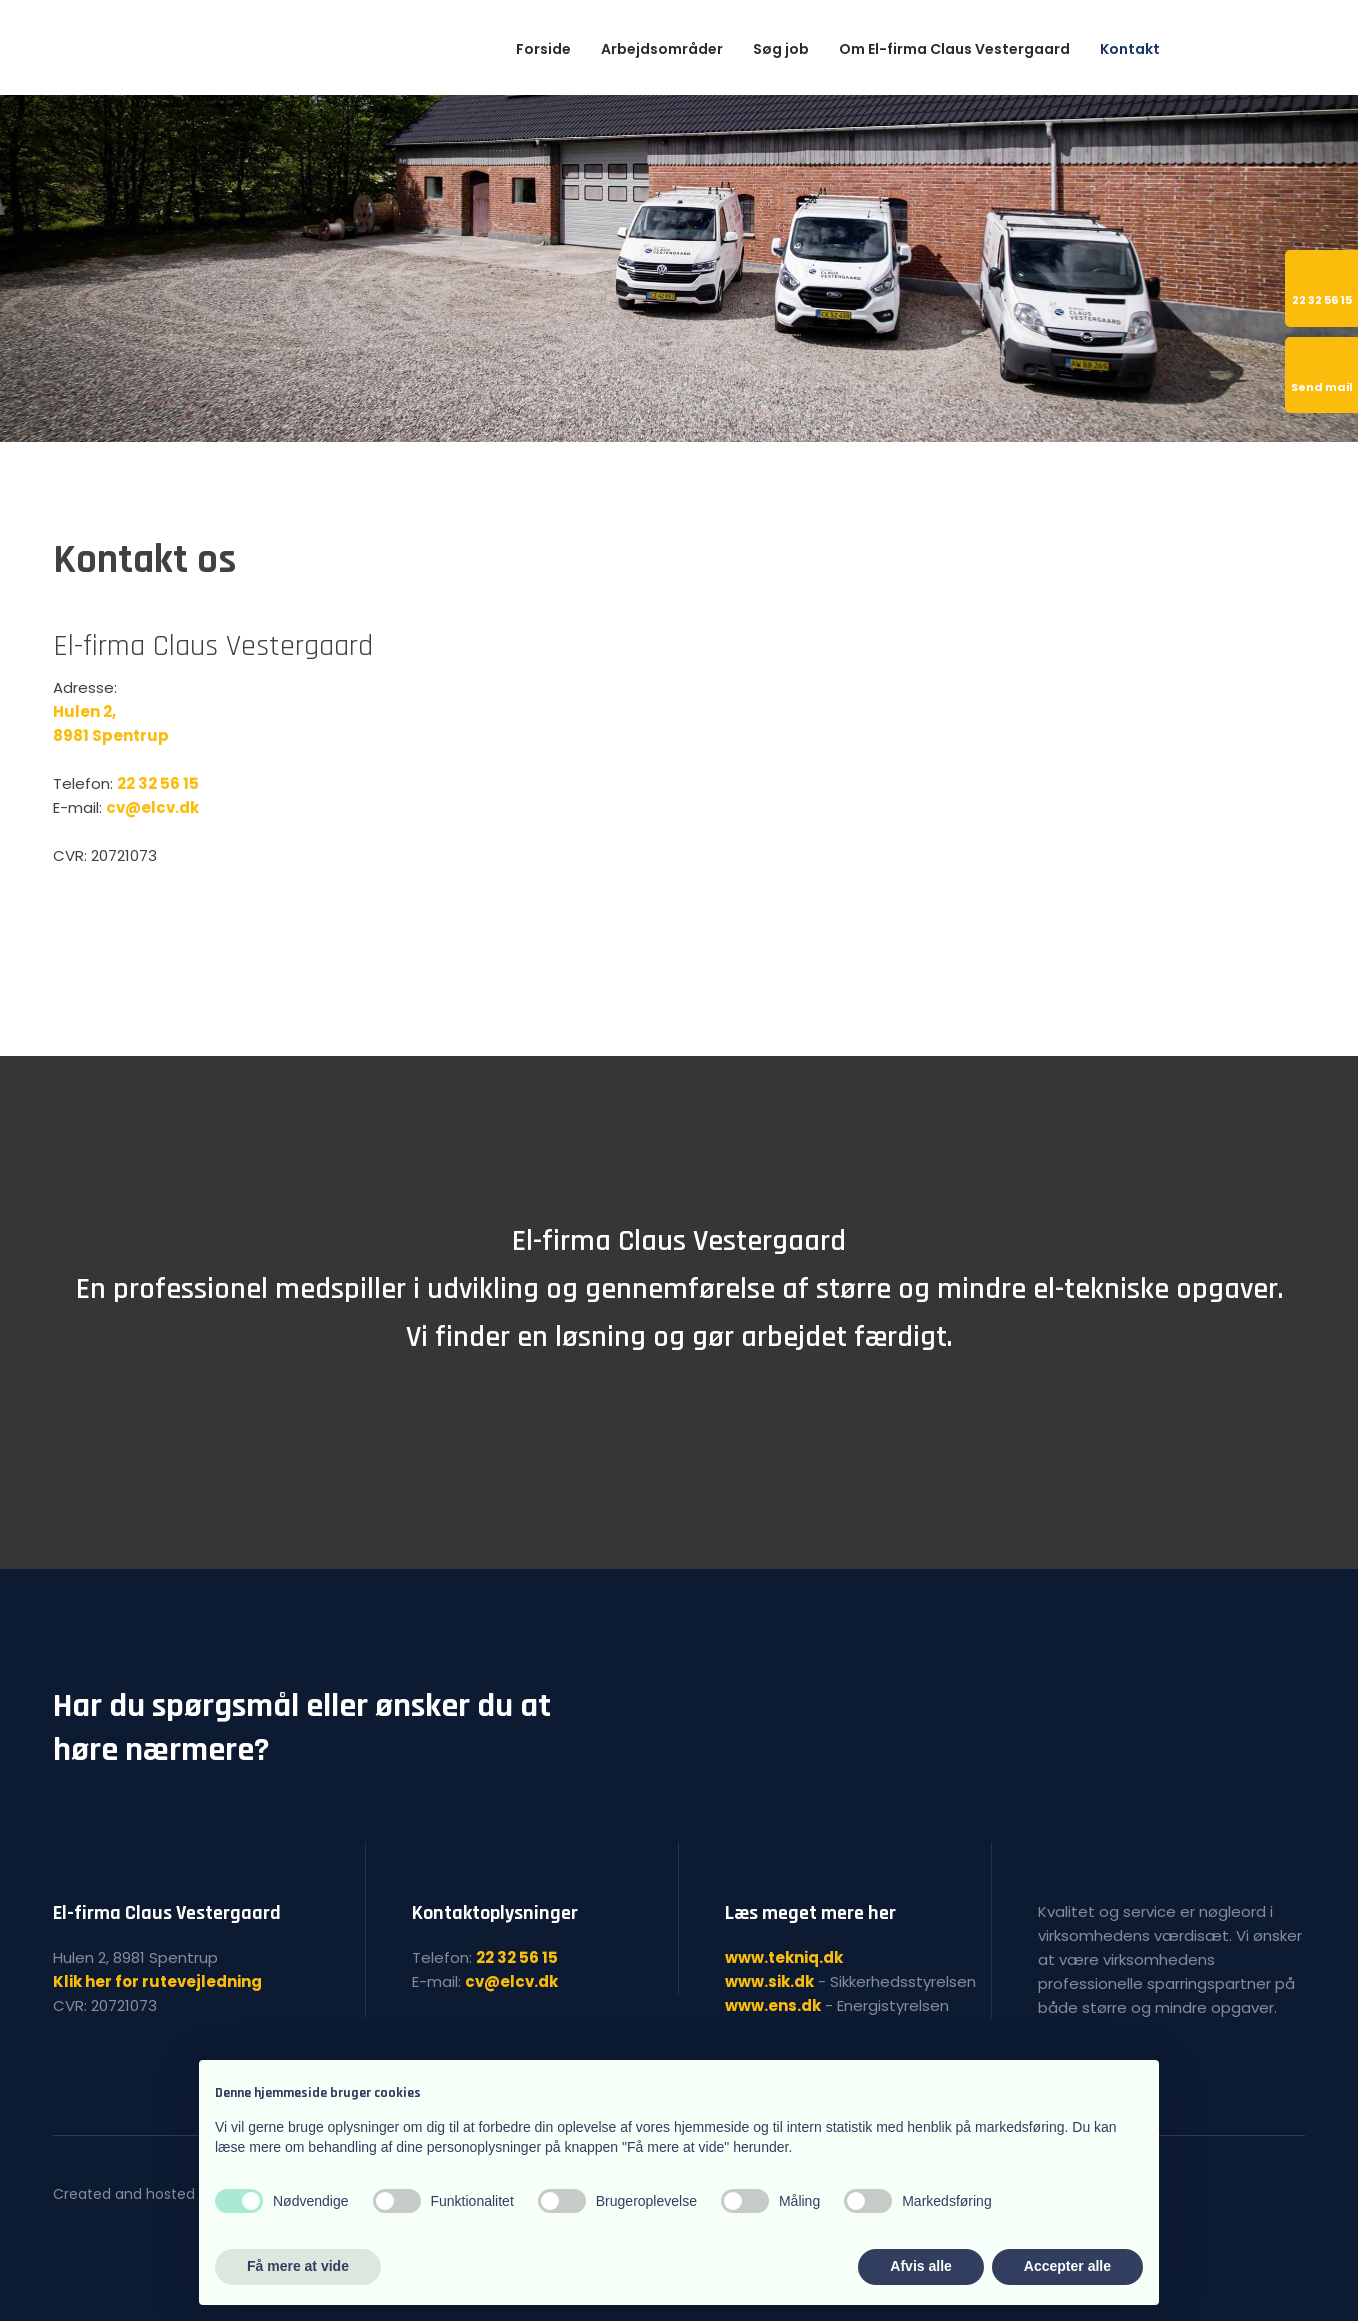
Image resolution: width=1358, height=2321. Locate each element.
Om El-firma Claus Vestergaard (954, 49)
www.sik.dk (769, 1981)
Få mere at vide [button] (298, 2266)
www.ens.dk (773, 2005)
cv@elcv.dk (152, 807)
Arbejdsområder (662, 49)
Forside (543, 49)
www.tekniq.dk (784, 1957)
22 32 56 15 (158, 783)
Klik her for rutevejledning (157, 1981)
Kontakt (1130, 49)
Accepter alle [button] (1067, 2266)
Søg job (781, 49)
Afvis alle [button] (920, 2266)
